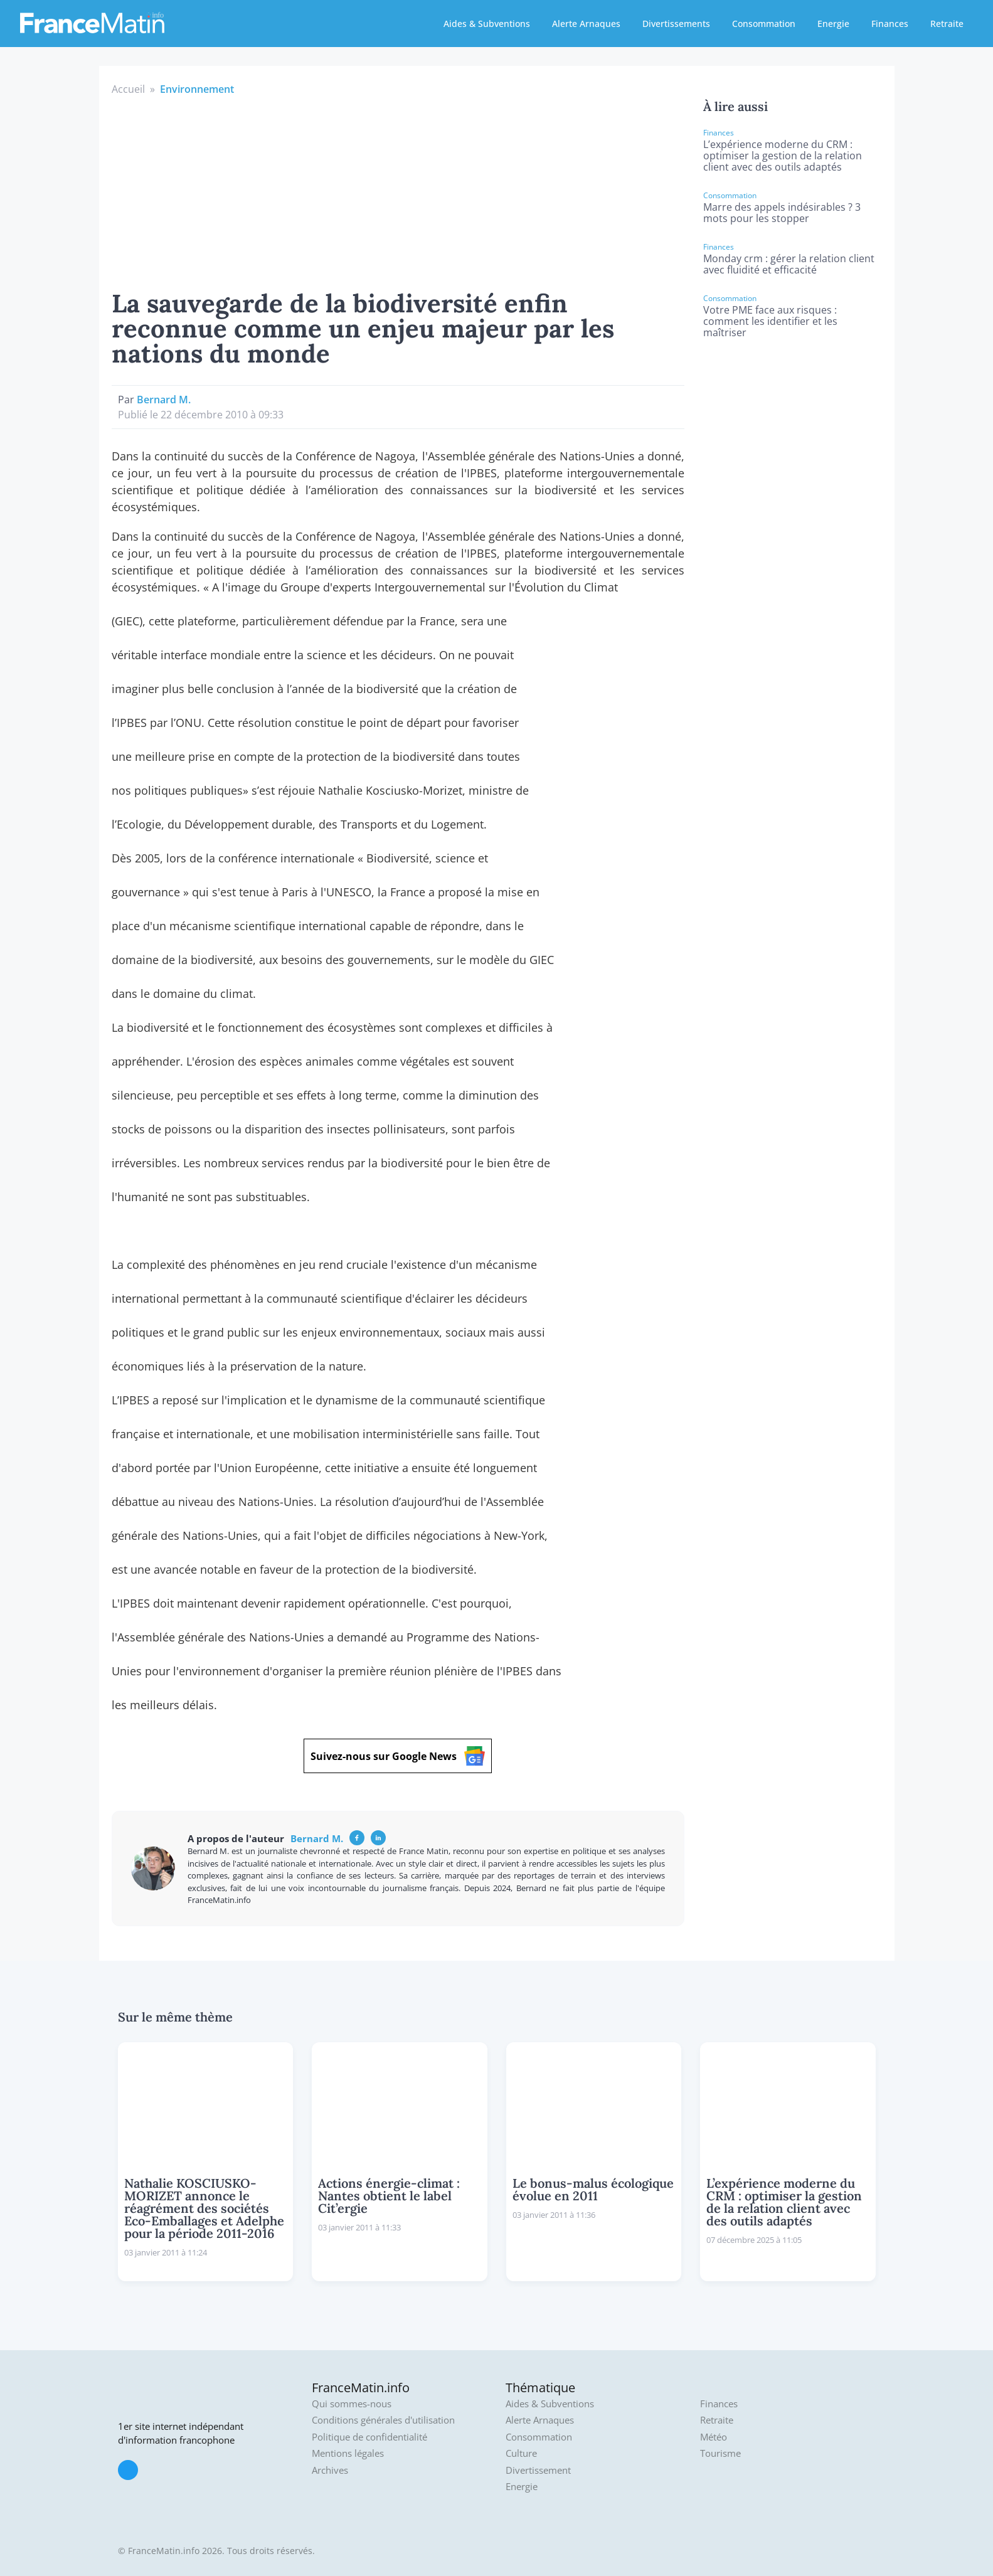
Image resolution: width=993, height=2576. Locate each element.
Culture (521, 2453)
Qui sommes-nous (351, 2404)
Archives (330, 2470)
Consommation (763, 23)
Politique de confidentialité (369, 2437)
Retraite (947, 23)
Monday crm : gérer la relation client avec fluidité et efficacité (788, 264)
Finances (889, 23)
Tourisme (720, 2453)
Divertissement (538, 2470)
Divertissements (676, 23)
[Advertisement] (398, 190)
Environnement (197, 89)
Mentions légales (348, 2453)
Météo (713, 2437)
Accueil (128, 89)
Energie (833, 23)
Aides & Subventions (486, 23)
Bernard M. (164, 399)
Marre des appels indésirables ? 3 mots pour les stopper (782, 212)
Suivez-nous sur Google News (398, 1756)
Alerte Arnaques (586, 23)
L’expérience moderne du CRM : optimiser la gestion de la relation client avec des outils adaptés (782, 155)
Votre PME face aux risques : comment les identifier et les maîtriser (770, 321)
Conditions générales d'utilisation (383, 2420)
